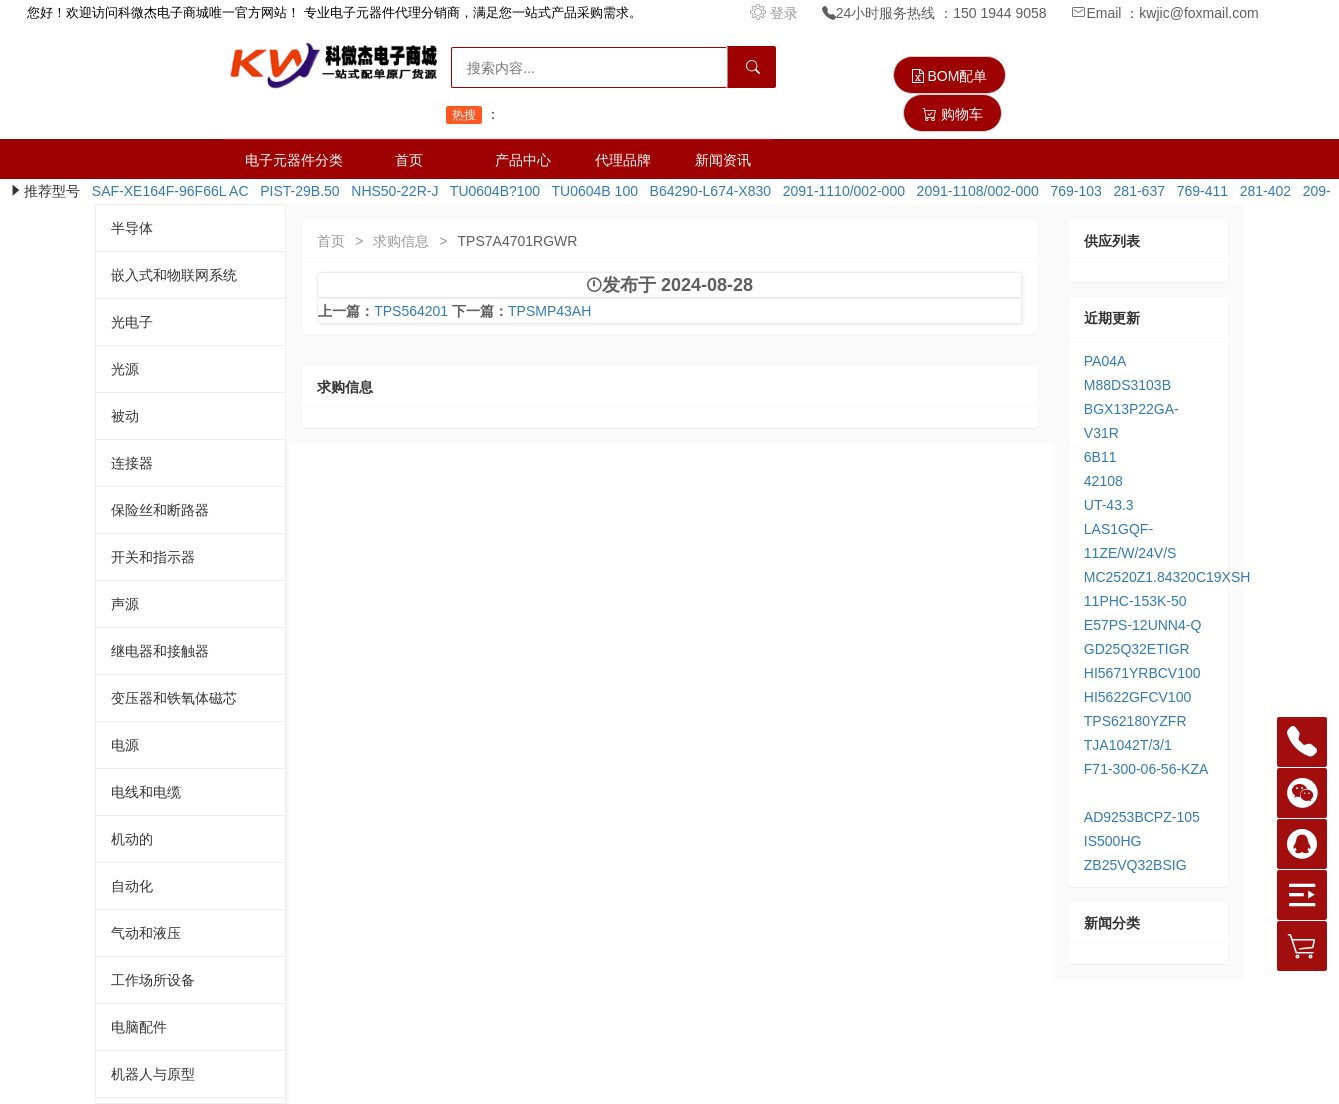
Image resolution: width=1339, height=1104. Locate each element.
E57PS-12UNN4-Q (1143, 625)
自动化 (132, 886)
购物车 (952, 114)
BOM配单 (950, 76)
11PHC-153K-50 (1135, 601)
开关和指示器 (153, 557)
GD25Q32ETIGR (1137, 649)
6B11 (1100, 457)
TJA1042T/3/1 (1128, 745)
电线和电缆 (146, 792)
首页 (409, 160)
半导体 (132, 228)
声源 (125, 604)
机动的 (132, 839)
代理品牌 (623, 160)
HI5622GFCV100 (1137, 697)
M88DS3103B (1127, 385)
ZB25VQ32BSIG (1135, 865)
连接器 (132, 463)
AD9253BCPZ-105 (1142, 817)
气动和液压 (146, 933)
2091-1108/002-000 (974, 191)
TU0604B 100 (591, 191)
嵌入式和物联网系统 (174, 275)
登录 (776, 13)
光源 (125, 369)
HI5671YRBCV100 (1142, 673)
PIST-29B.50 (295, 191)
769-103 (1072, 191)
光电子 (132, 322)
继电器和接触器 (160, 651)
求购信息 (401, 241)
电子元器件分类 (294, 160)
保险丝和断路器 (160, 510)
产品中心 (523, 160)
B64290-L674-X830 (706, 191)
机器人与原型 (153, 1074)
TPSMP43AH (549, 311)
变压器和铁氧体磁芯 (174, 698)
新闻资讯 (723, 160)
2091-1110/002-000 (840, 191)
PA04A (1105, 361)
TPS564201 (411, 311)
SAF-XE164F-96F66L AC (166, 191)
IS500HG (1113, 841)
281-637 (1135, 191)
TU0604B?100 (491, 191)
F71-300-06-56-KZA (1146, 769)
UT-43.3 (1109, 505)
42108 (1103, 481)
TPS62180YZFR (1135, 721)
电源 (125, 745)
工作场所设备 (153, 980)
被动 (125, 416)
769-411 (1198, 191)
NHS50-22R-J (391, 191)
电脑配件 (139, 1027)
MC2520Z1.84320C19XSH (1167, 577)
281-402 (1261, 191)
